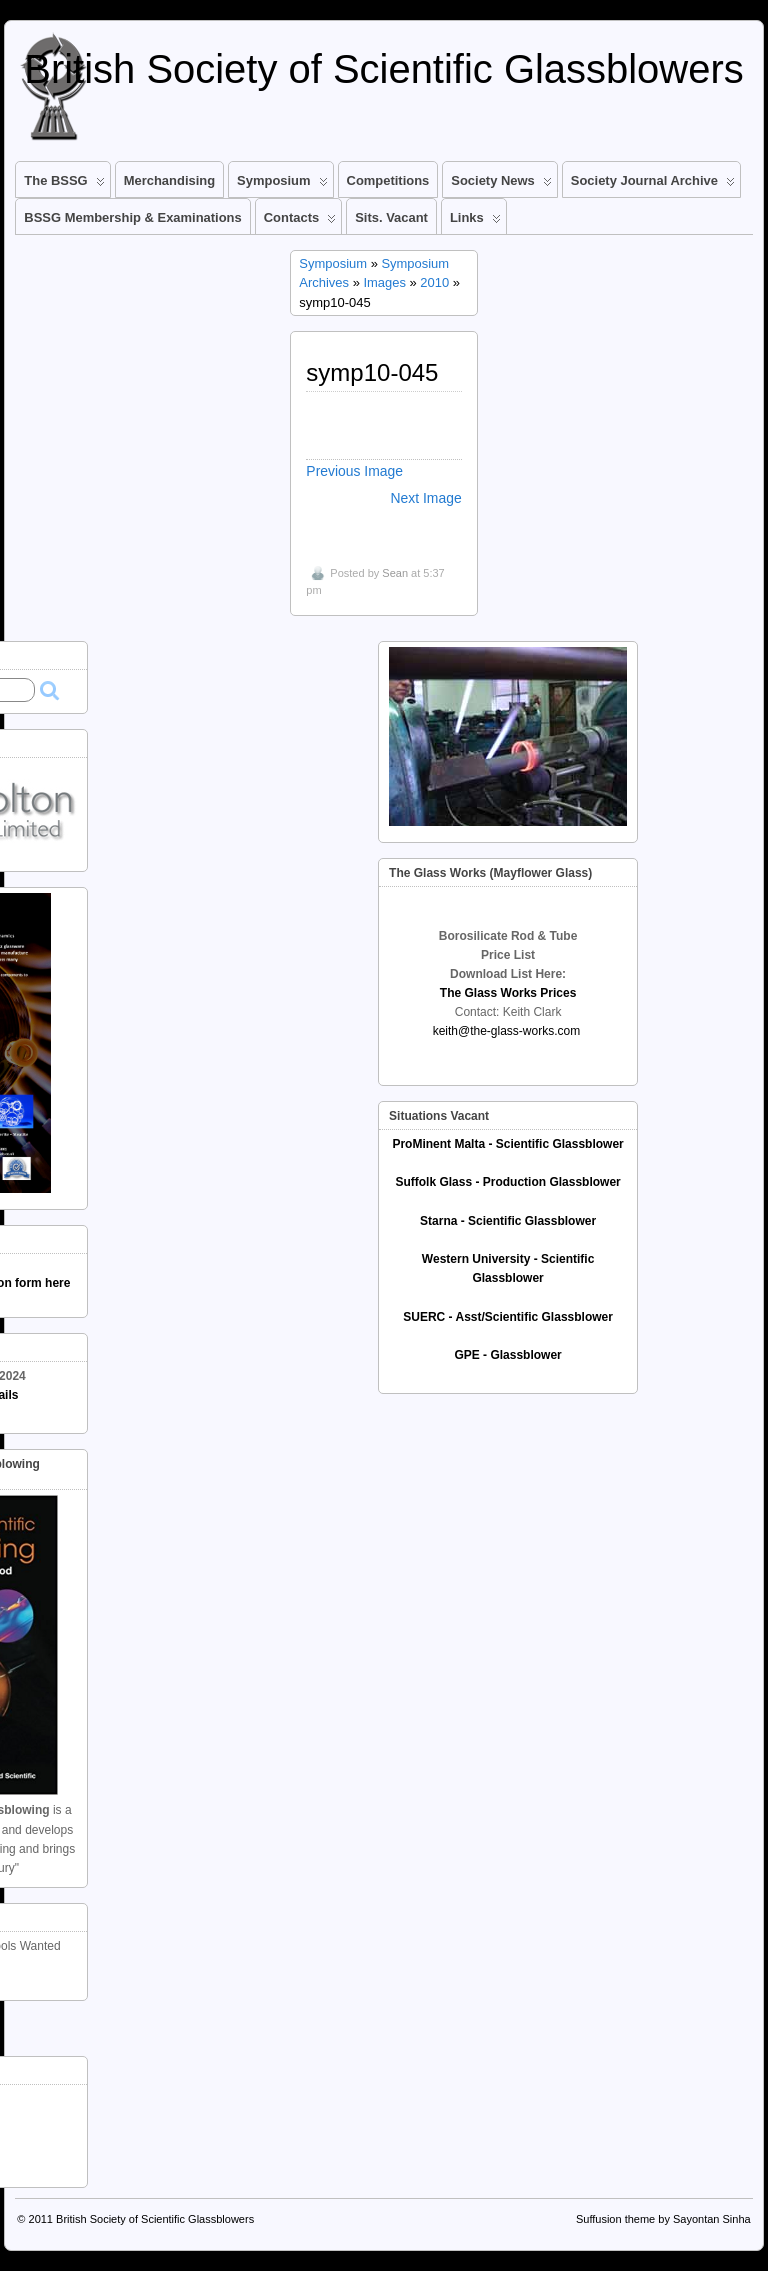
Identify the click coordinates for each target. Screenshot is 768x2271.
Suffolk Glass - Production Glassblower (507, 1182)
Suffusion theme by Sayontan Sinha (663, 2219)
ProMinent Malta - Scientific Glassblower (507, 1144)
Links (475, 222)
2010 (434, 282)
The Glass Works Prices (508, 993)
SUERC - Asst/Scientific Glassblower (508, 1317)
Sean (395, 573)
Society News (501, 185)
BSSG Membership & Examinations (132, 217)
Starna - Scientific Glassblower (508, 1221)
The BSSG (64, 185)
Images (384, 282)
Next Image (426, 498)
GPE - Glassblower (507, 1355)
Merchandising (169, 180)
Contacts (300, 222)
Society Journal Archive (653, 185)
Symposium (282, 185)
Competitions (388, 180)
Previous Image (354, 471)
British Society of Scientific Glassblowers (383, 69)
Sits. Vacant (391, 217)
